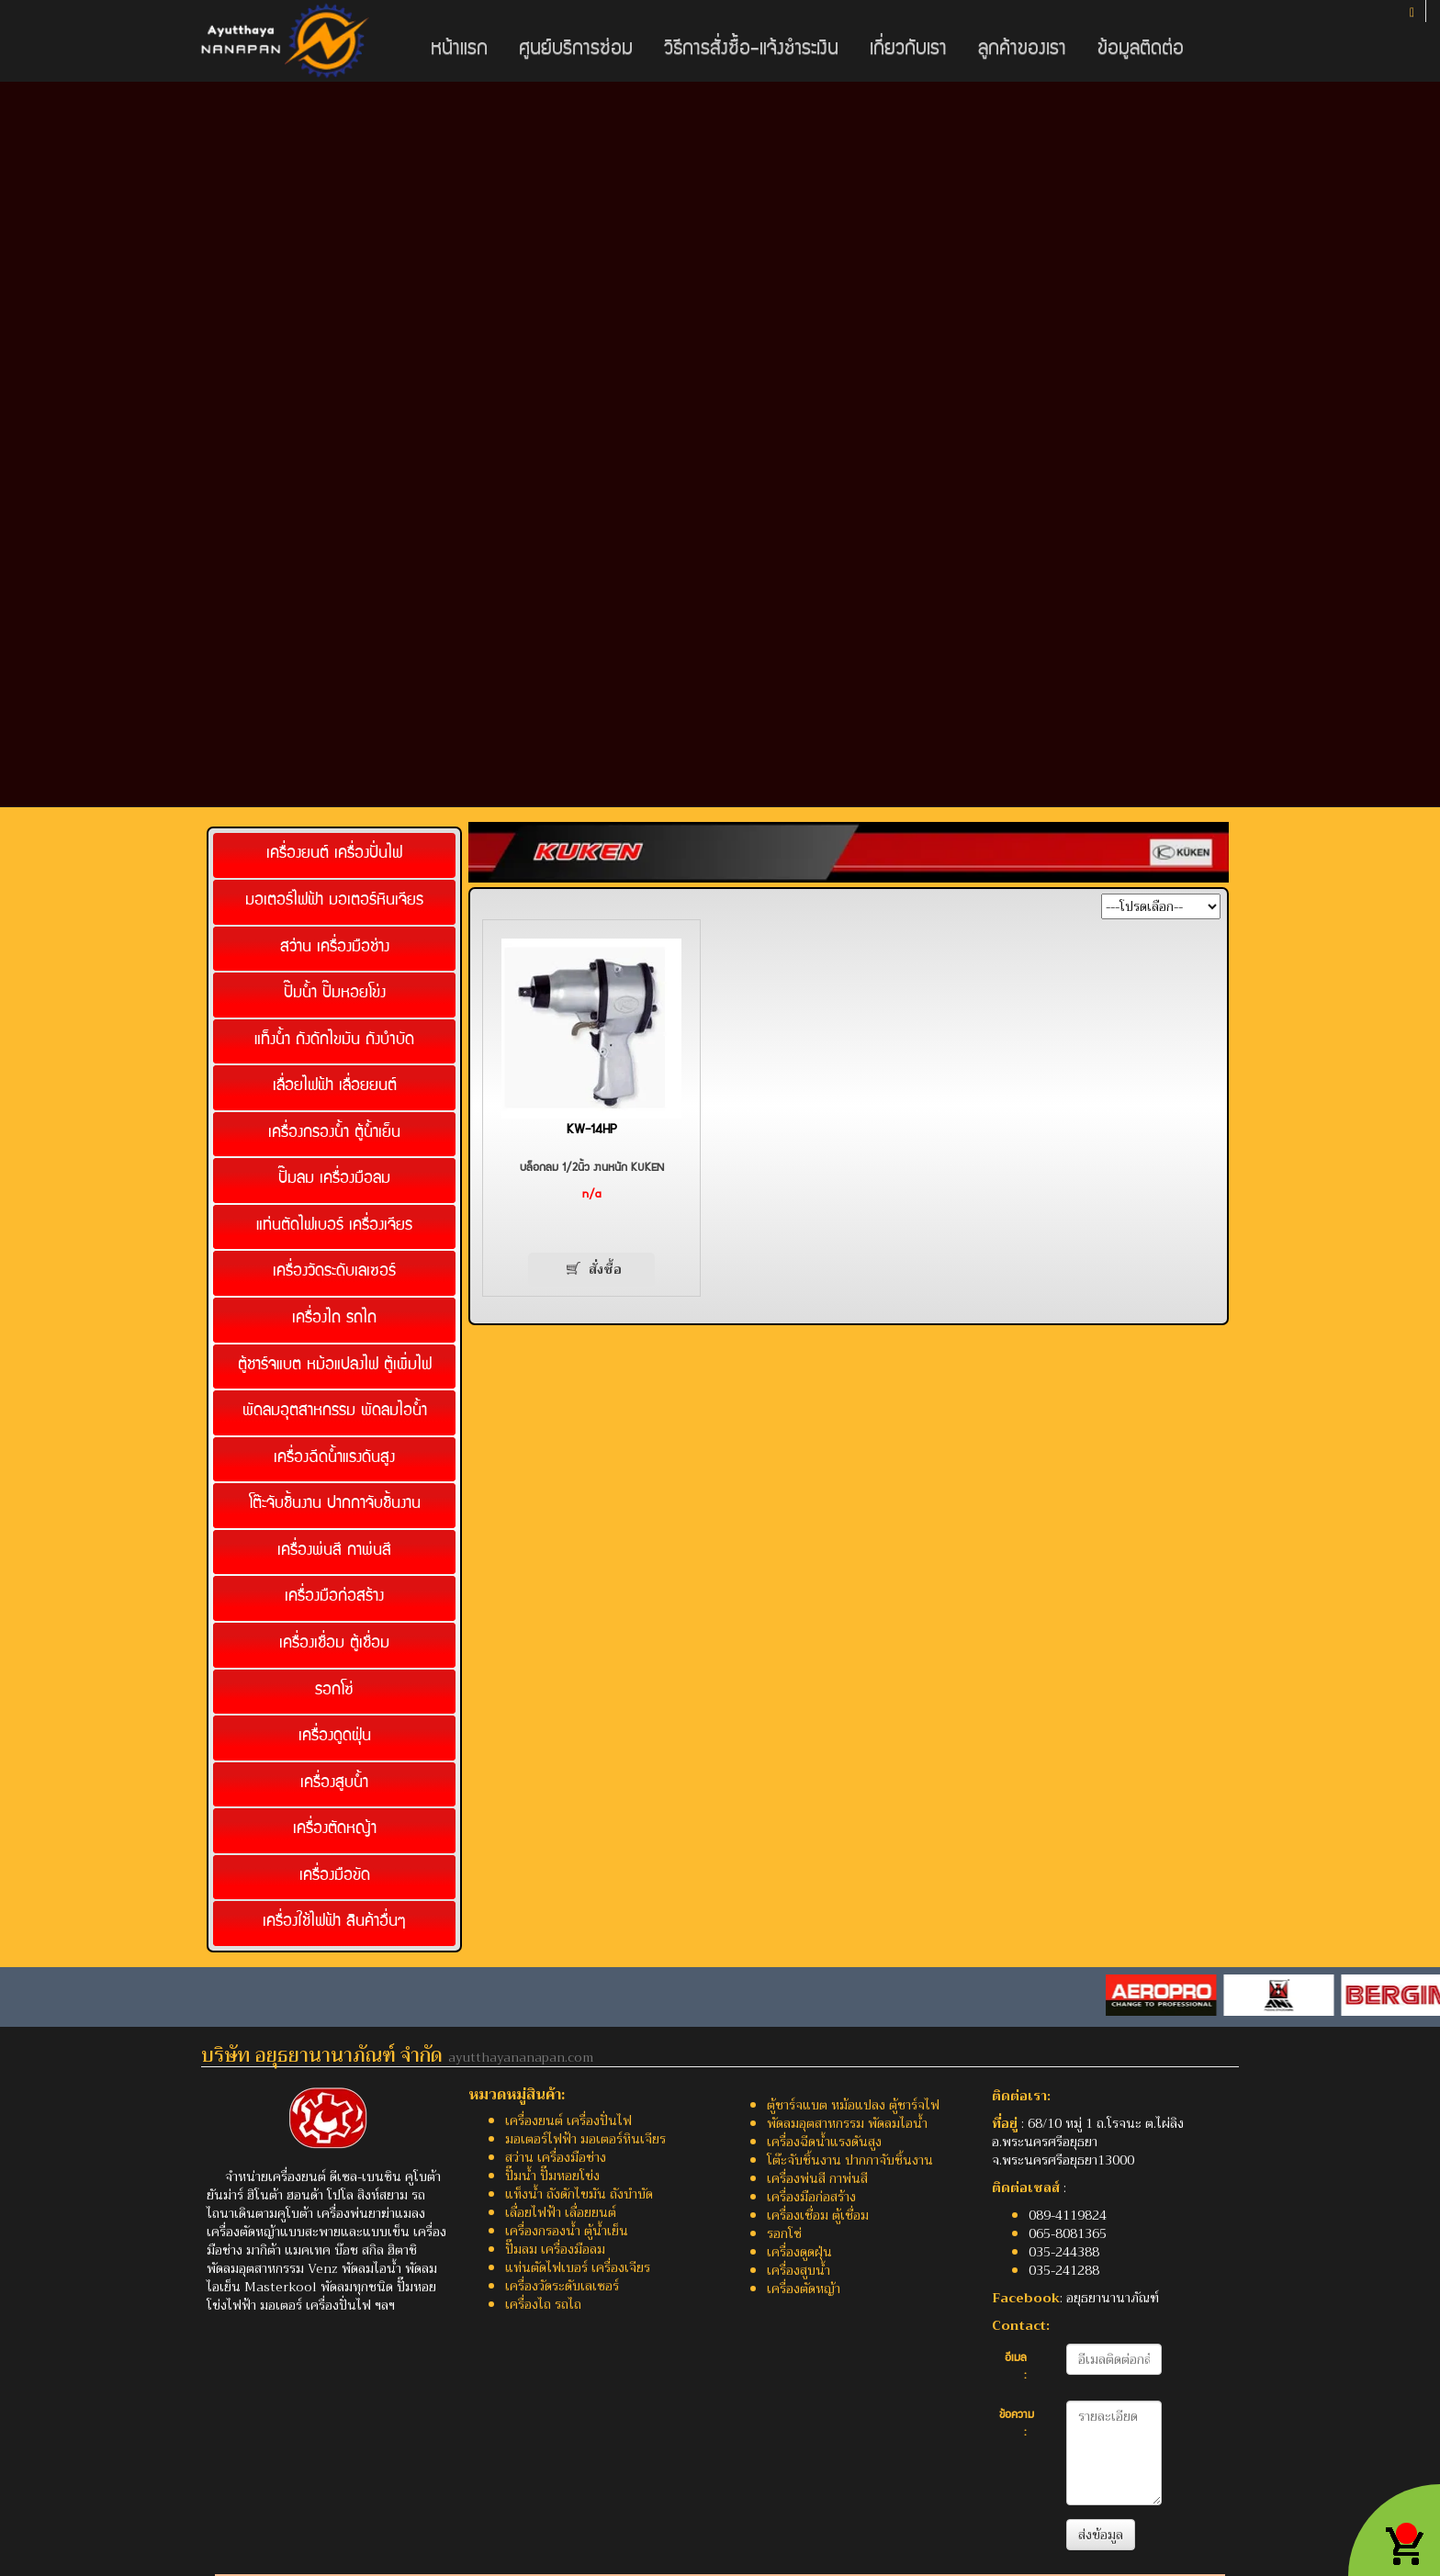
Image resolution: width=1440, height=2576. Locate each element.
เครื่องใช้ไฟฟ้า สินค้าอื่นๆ (334, 1922)
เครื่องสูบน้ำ (334, 1784)
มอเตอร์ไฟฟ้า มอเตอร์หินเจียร (334, 901)
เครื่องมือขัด (334, 1877)
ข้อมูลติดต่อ (1140, 50)
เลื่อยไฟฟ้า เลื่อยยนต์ (335, 1087)
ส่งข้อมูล (1100, 2535)
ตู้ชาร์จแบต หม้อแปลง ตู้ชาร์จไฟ (853, 2105)
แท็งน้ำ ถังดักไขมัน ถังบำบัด (334, 1041)
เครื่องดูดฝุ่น (334, 1737)
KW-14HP (592, 1130)
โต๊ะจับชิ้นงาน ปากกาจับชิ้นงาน (335, 1505)
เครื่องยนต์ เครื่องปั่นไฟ (334, 854)
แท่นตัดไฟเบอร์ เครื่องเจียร (334, 1226)
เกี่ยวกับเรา (908, 50)
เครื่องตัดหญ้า (335, 1830)
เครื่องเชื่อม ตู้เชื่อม (334, 1644)
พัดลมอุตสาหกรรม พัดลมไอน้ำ (334, 1412)
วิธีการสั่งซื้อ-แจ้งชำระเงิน (751, 50)
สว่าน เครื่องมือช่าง (334, 948)
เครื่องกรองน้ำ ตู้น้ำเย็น (334, 1134)
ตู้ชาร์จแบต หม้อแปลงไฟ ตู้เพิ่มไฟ (335, 1366)
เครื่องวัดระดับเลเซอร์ (334, 1272)
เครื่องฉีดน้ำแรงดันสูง (334, 1459)
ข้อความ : (1016, 2425)
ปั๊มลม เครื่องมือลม (334, 1180)
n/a (592, 1195)
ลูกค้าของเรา (1022, 50)
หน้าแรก (459, 50)
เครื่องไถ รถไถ (334, 1319)
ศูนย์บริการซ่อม (576, 50)
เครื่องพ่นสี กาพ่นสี (334, 1551)
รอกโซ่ (334, 1691)
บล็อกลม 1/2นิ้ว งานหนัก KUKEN (592, 1169)
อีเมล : (1016, 2368)
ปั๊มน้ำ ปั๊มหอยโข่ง (335, 994)
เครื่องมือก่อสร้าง (334, 1597)
